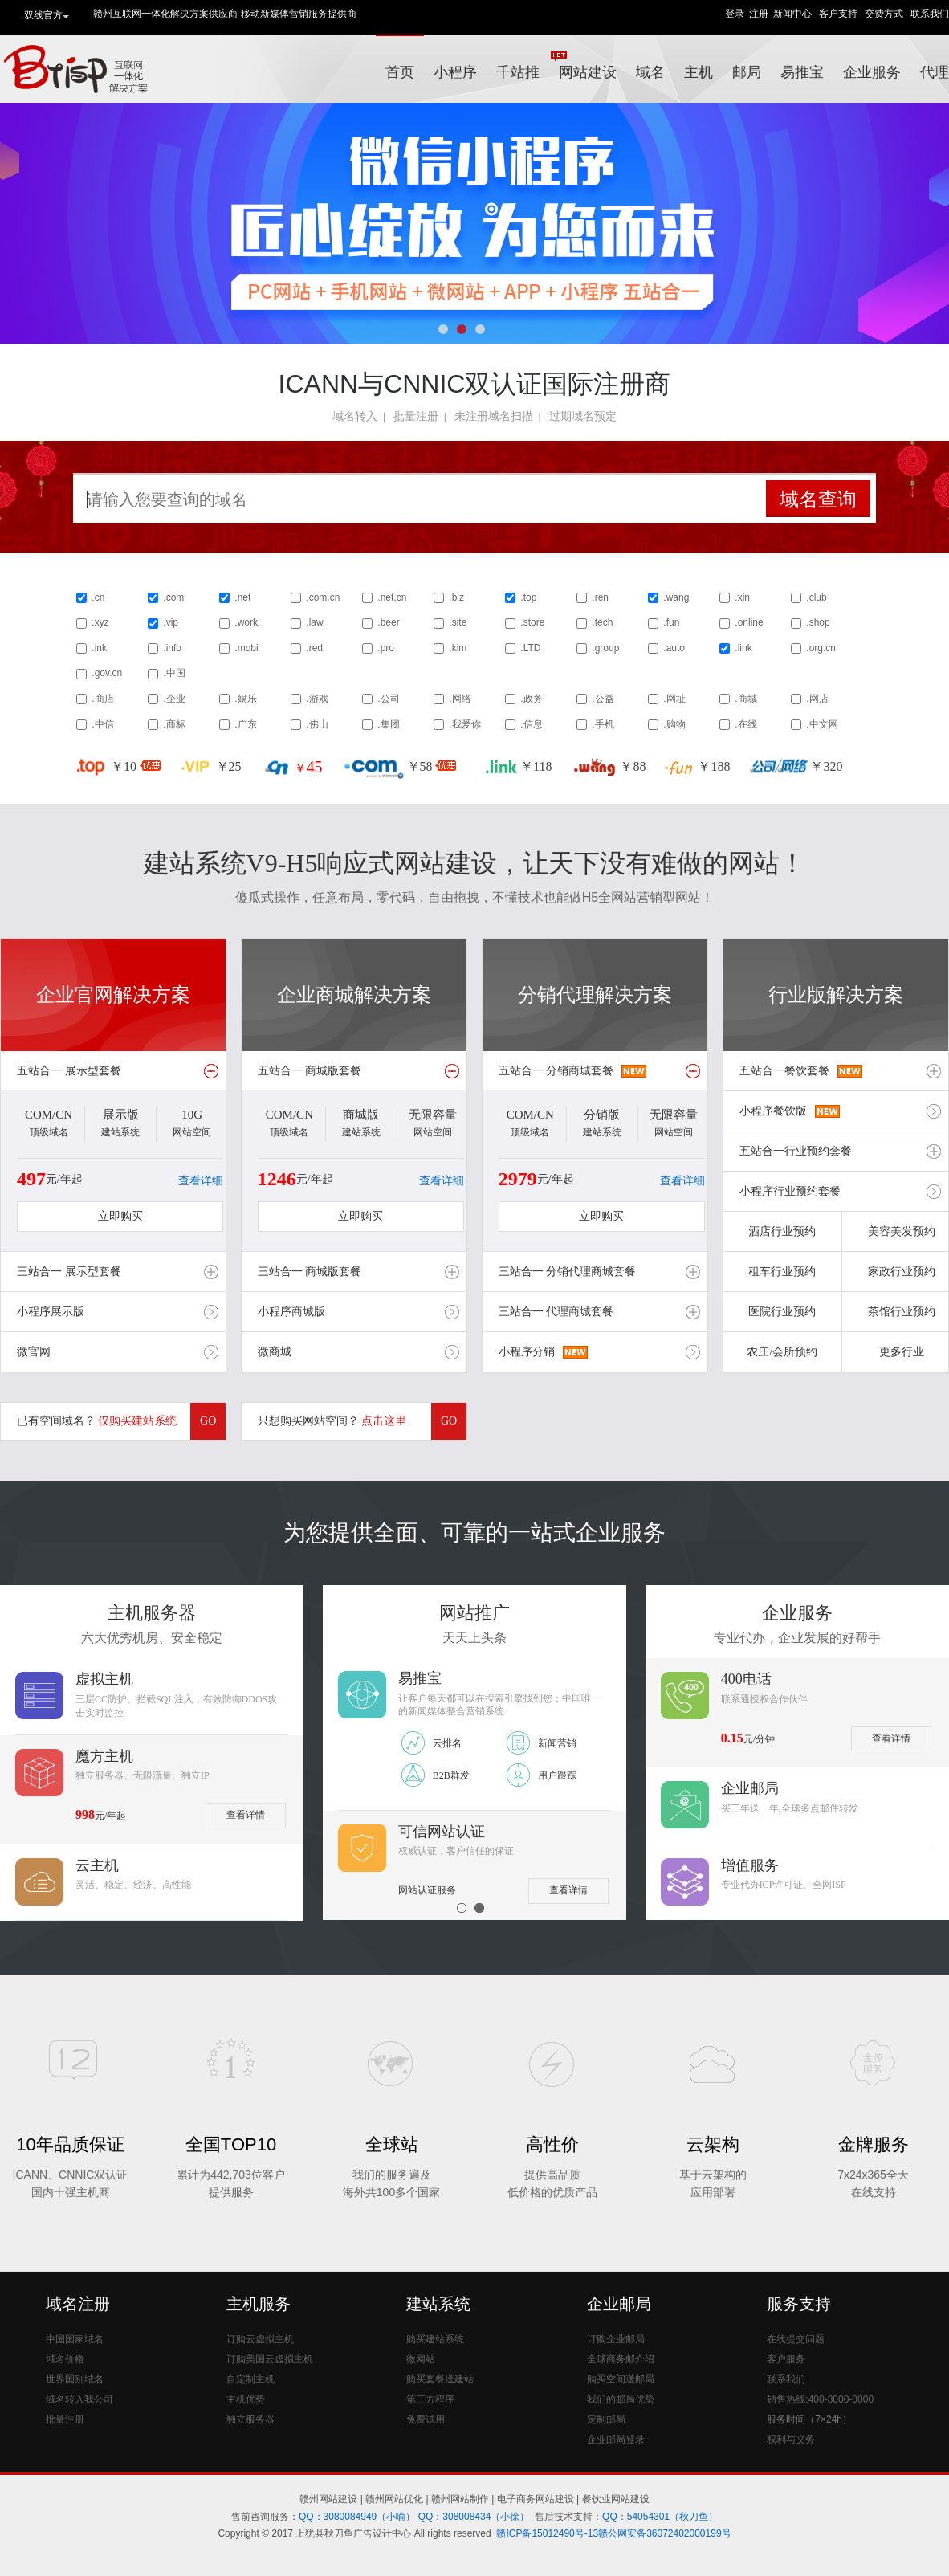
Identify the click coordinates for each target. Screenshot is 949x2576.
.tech (602, 622)
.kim (457, 648)
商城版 (361, 1114)
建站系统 (438, 2304)
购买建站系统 (435, 2339)
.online (749, 622)
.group (605, 648)
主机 (698, 72)
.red (314, 648)
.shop (817, 622)
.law (314, 622)
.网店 (817, 698)
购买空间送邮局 (620, 2379)
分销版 (602, 1114)
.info (172, 648)
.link (743, 648)
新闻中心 (792, 13)
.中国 (174, 673)
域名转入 (354, 416)
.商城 (745, 698)
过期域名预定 (583, 416)
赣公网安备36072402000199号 (664, 2533)
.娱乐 (245, 698)
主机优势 (245, 2399)
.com (173, 597)
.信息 (531, 724)
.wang (676, 597)
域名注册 (78, 2304)
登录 (734, 13)
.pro (385, 648)
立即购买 (120, 1216)
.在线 (745, 724)
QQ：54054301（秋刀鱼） (660, 2516)
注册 (758, 13)
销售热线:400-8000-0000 (820, 2399)
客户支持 (838, 13)
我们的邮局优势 (620, 2399)
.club (816, 597)
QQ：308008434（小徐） (474, 2516)
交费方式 (884, 13)
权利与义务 (791, 2439)
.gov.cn (107, 673)
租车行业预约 (782, 1272)
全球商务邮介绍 (620, 2359)
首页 (399, 72)
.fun (671, 622)
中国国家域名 (75, 2339)
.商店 (102, 698)
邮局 (746, 72)
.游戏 (317, 698)
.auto (674, 648)
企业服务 (872, 72)
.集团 (388, 724)
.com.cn (323, 597)
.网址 (674, 698)
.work (246, 622)
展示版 (121, 1114)
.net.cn (391, 597)
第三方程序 (430, 2399)
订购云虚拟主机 (260, 2339)
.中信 (102, 724)
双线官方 (46, 16)
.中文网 (821, 724)
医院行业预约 (782, 1312)
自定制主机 (250, 2379)
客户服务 (786, 2359)
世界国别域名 (75, 2379)
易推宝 (802, 72)
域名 (650, 72)
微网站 (420, 2359)
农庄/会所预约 (782, 1352)
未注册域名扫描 (493, 416)
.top (528, 597)
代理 (934, 72)
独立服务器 (250, 2419)
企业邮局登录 (616, 2439)
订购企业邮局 (616, 2339)
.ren (600, 597)
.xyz (100, 622)
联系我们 (929, 13)
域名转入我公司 (79, 2399)
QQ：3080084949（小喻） (357, 2516)
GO (208, 1421)
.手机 (602, 724)
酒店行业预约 (782, 1231)
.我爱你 (464, 724)
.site (457, 622)
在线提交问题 (796, 2339)
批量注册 (415, 416)
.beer (388, 622)
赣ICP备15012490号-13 (547, 2533)
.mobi (246, 648)
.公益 (602, 698)
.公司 (388, 698)
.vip (170, 622)
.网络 (459, 698)
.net (242, 597)
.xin (742, 597)
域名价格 (65, 2359)
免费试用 (425, 2419)
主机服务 (258, 2304)
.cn (98, 597)
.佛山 (317, 724)
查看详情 (245, 1814)
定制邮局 (606, 2419)
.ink (99, 648)
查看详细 (200, 1181)
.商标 (174, 724)
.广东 (245, 724)
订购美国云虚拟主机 (269, 2359)
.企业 (174, 698)
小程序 (455, 72)
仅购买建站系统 (137, 1421)
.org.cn (821, 648)
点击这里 (383, 1421)
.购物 (674, 724)
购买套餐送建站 (440, 2379)
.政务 (531, 698)
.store (532, 622)
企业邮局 (619, 2304)
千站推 (522, 65)
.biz (456, 597)
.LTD (530, 648)
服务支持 (799, 2304)
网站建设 (588, 72)
